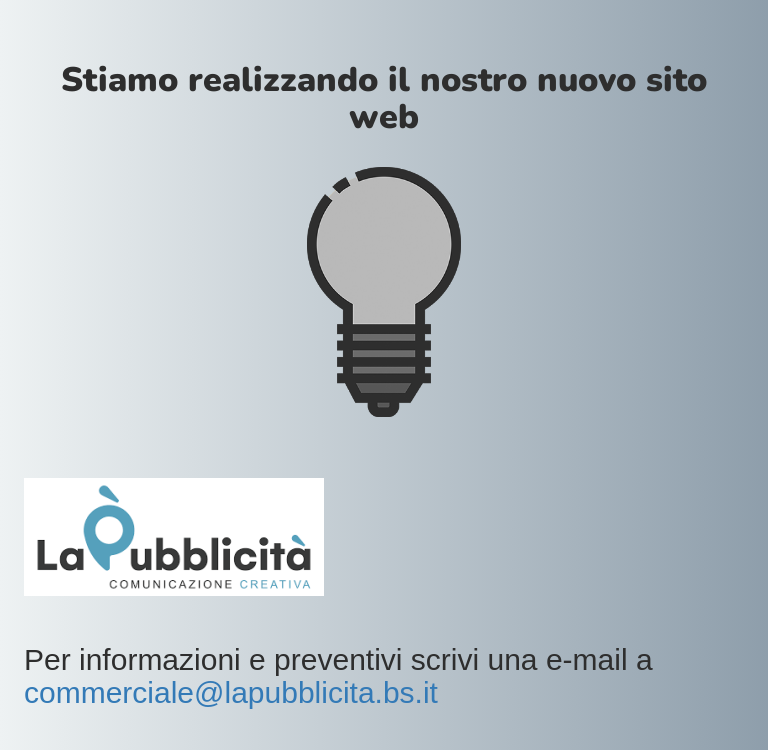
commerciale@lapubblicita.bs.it (231, 692)
